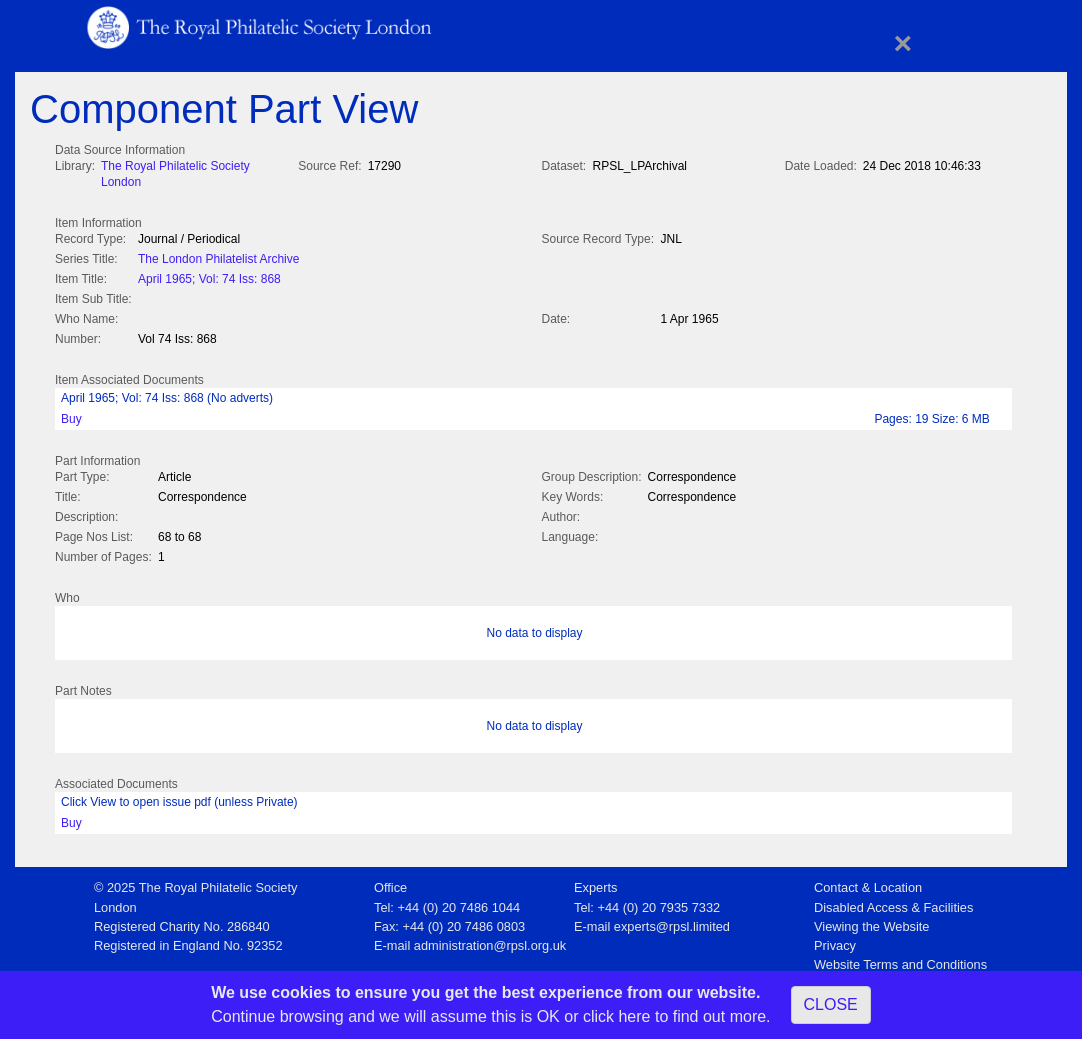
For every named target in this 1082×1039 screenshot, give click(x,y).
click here (617, 1016)
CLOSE (831, 1004)
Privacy (835, 939)
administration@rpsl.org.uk (490, 939)
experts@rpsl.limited (672, 920)
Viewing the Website (871, 920)
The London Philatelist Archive (218, 257)
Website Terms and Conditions (900, 958)
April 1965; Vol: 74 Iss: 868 (209, 277)
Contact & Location (868, 881)
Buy (71, 415)
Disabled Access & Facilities (893, 901)
